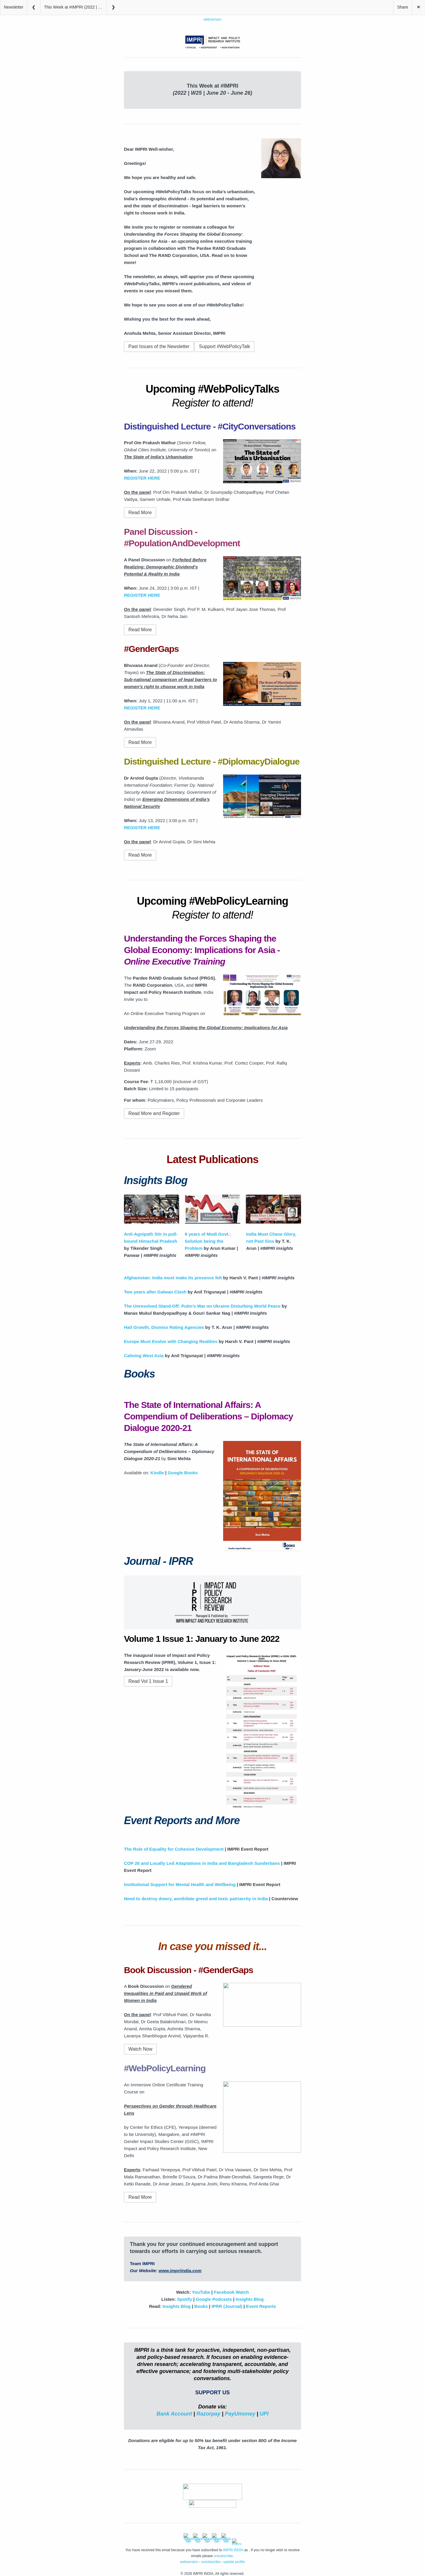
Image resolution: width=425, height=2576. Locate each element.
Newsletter (13, 7)
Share (402, 7)
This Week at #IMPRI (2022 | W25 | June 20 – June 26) (75, 7)
